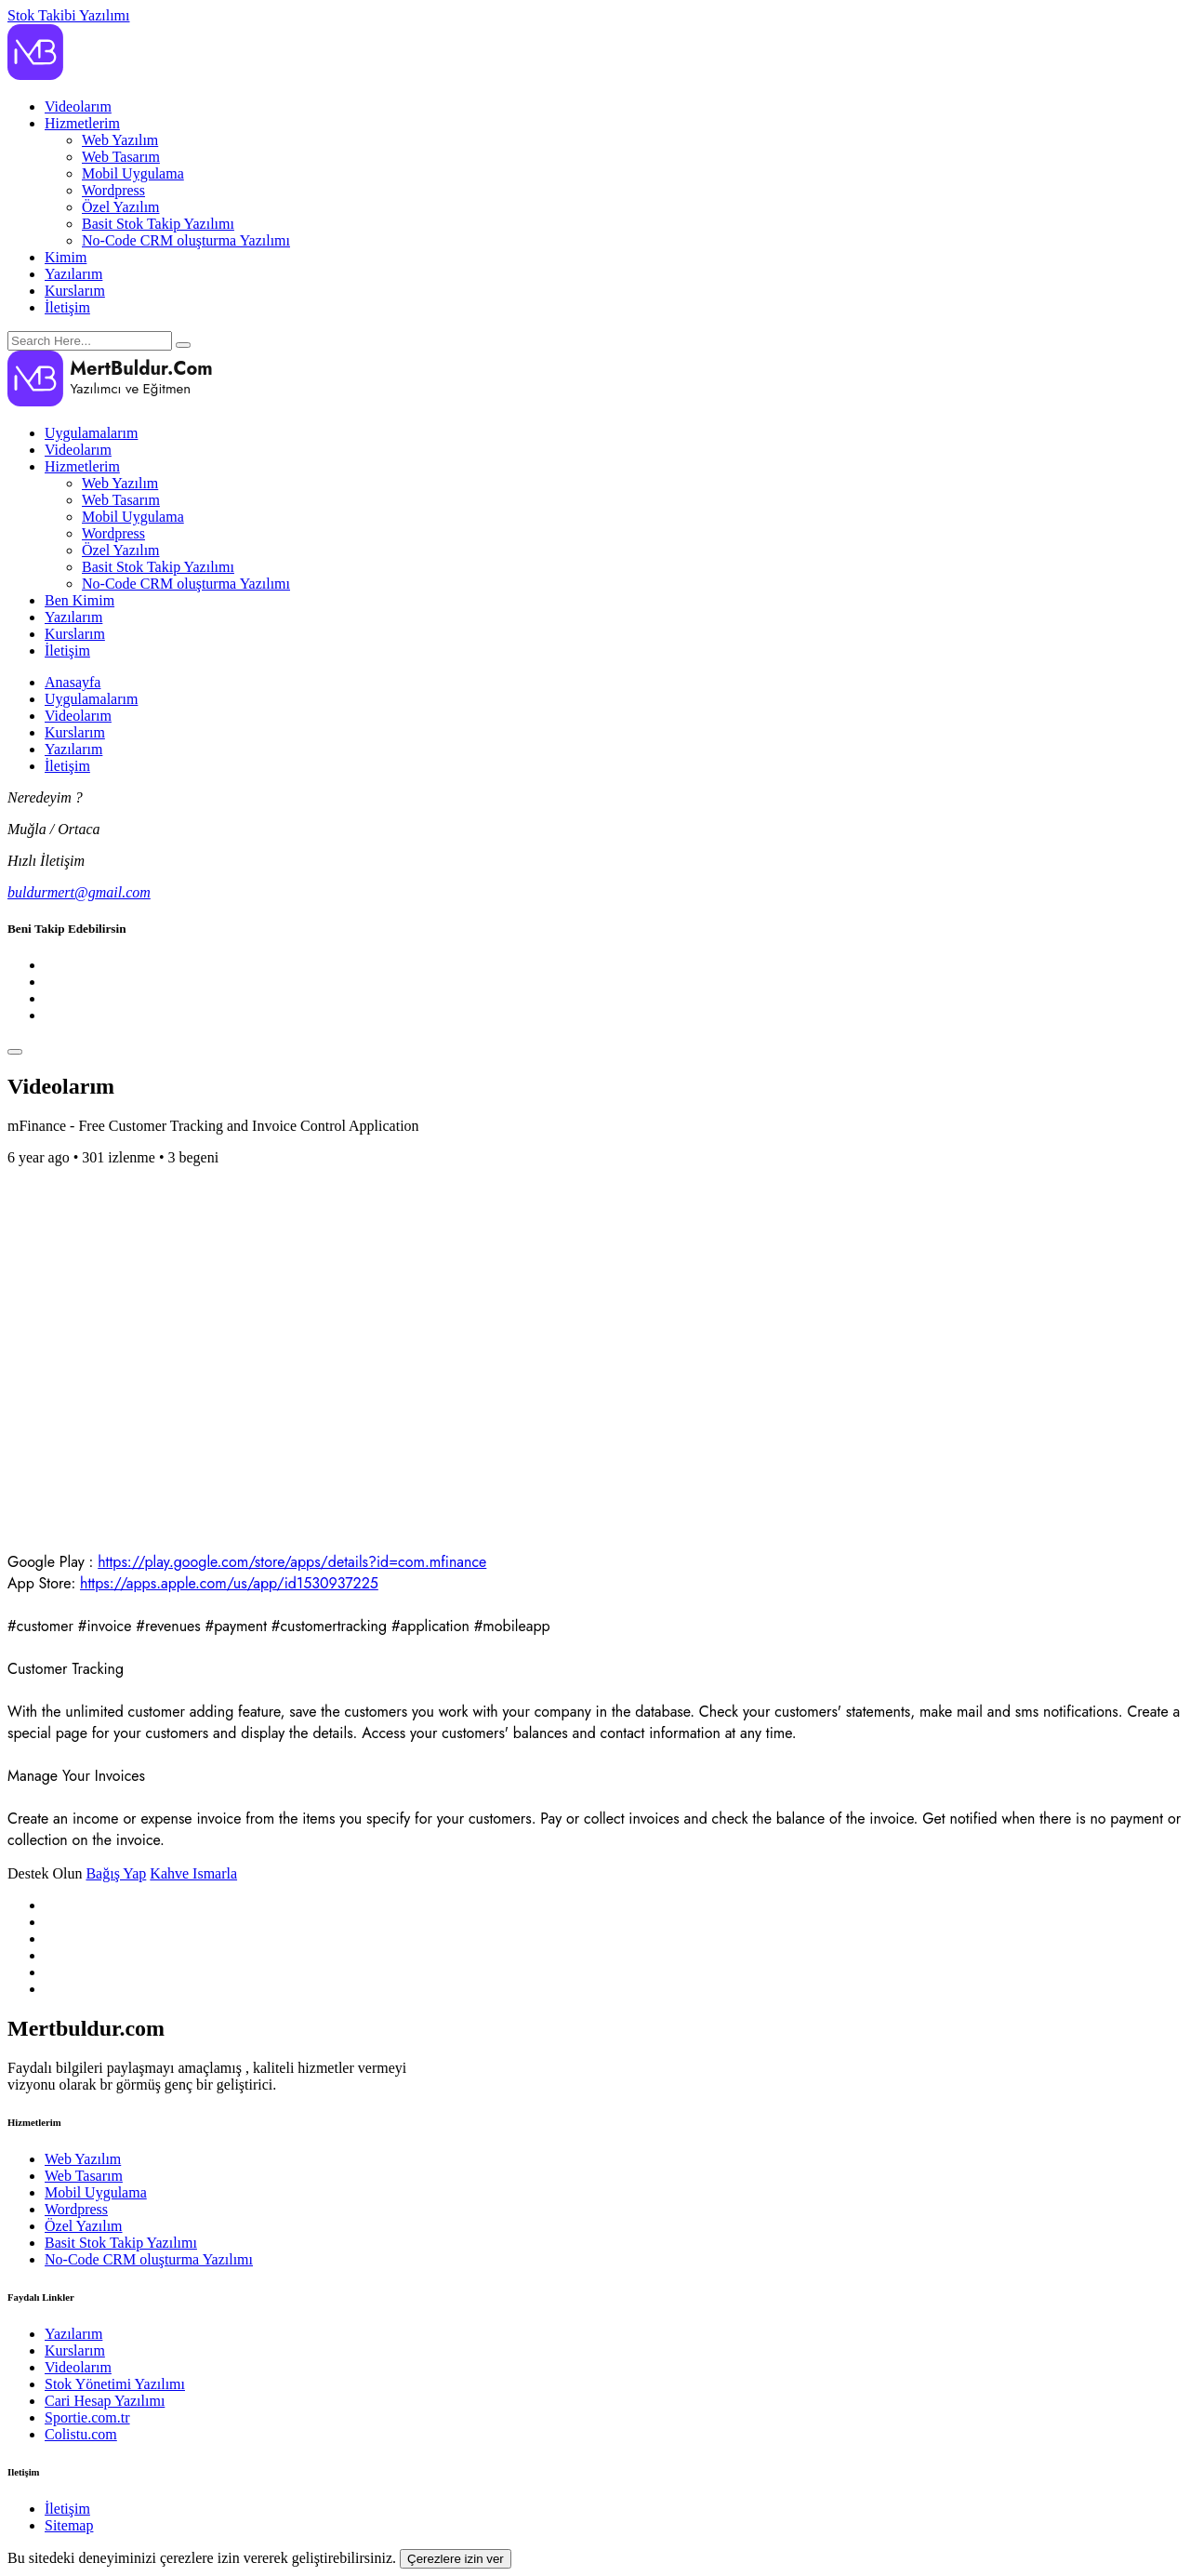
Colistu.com (81, 2434)
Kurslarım (75, 291)
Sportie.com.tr (87, 2417)
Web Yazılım (120, 140)
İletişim (67, 307)
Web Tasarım (121, 157)
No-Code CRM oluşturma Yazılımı (186, 240)
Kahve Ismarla (193, 1873)
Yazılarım (73, 274)
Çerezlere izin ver (455, 2559)
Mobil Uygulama (133, 173)
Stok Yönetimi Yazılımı (115, 2384)
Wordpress (113, 190)
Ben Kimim (79, 600)
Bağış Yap (116, 1873)
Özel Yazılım (121, 207)
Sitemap (69, 2525)
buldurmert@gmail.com (79, 892)
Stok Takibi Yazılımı (68, 15)
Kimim (65, 257)
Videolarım (78, 106)
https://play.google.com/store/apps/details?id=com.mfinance (292, 1562)
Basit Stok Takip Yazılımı (158, 224)
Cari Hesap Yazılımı (105, 2401)
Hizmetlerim (82, 123)
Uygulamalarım (91, 433)
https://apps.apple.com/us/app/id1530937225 (229, 1583)
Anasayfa (72, 682)
